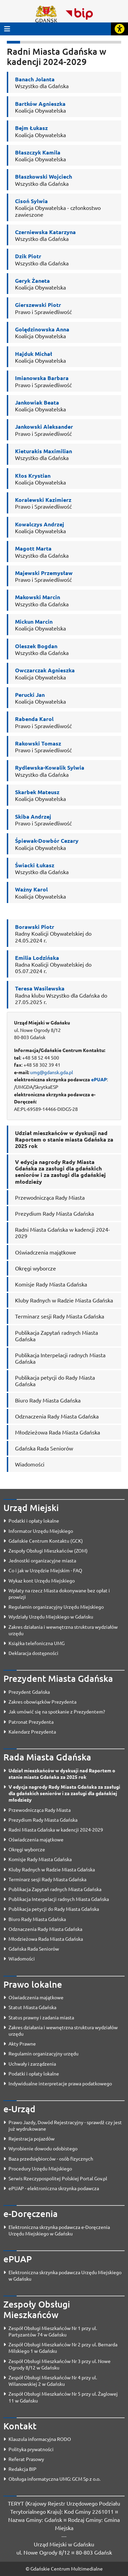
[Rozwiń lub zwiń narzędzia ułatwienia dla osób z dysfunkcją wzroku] (119, 28)
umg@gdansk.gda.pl (51, 1072)
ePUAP (99, 1079)
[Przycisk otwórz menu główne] (7, 29)
